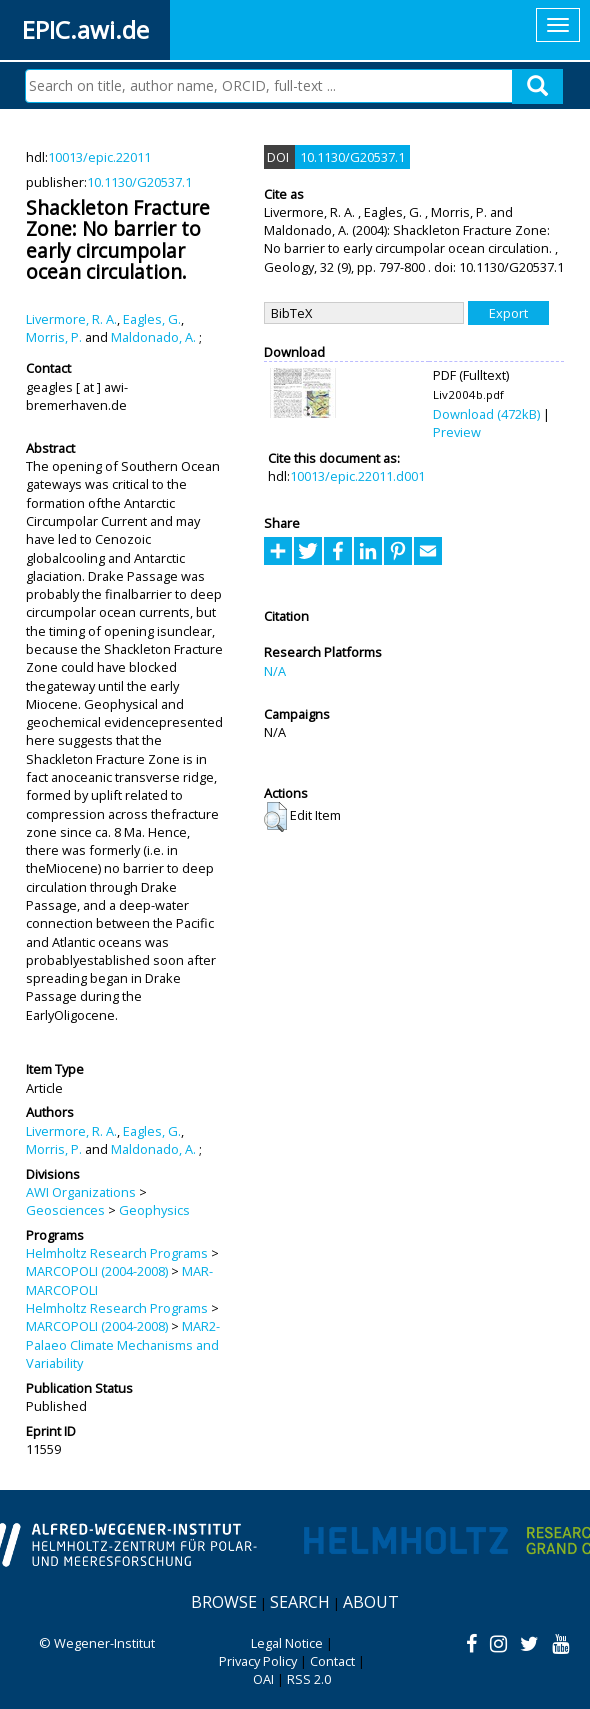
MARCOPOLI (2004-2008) (97, 1271)
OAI (263, 1679)
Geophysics (154, 1210)
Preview (457, 432)
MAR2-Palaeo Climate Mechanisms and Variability (123, 1344)
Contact (332, 1661)
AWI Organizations (81, 1192)
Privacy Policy (258, 1661)
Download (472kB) (486, 414)
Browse (224, 1602)
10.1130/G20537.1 (139, 182)
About (371, 1602)
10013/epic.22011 (99, 157)
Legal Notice (287, 1643)
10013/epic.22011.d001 (357, 476)
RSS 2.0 (309, 1679)
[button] (275, 817)
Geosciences (65, 1210)
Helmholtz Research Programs (117, 1253)
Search (300, 1602)
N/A (275, 671)
